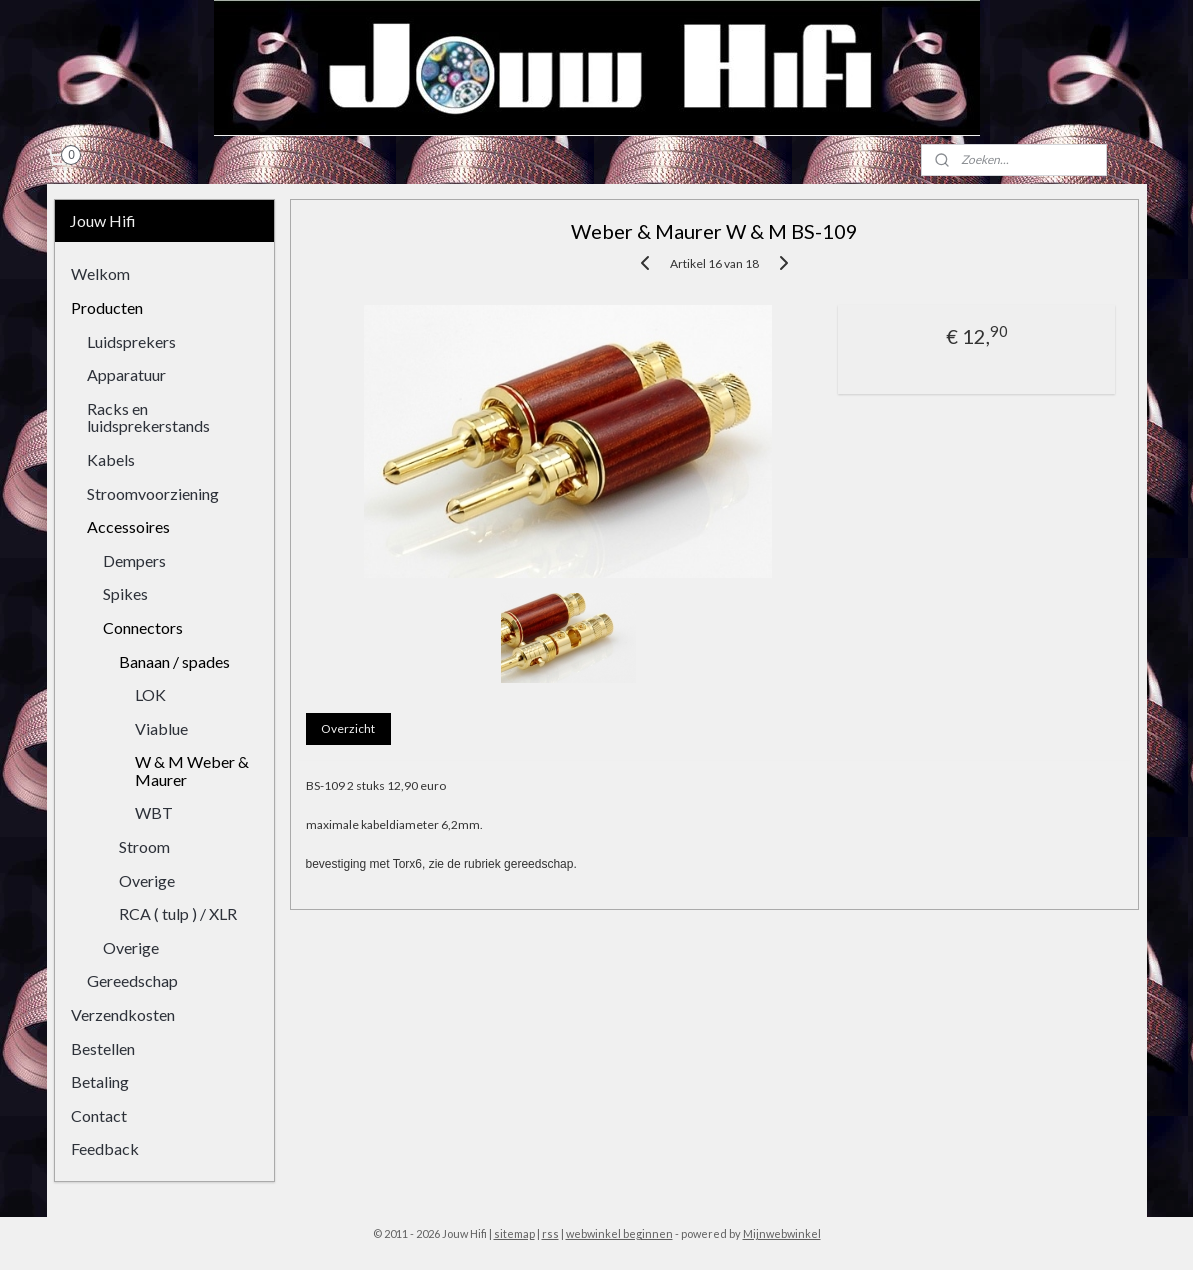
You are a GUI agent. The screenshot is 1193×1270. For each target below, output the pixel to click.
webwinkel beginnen (619, 1233)
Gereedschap (132, 980)
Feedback (105, 1148)
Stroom (144, 846)
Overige (147, 880)
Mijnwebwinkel (782, 1233)
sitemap (514, 1233)
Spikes (125, 593)
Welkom (100, 273)
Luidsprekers (131, 341)
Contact (99, 1115)
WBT (154, 812)
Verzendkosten (123, 1014)
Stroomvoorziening (153, 493)
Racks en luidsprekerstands (148, 417)
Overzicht (349, 728)
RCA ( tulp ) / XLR (178, 913)
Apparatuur (126, 374)
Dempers (134, 560)
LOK (150, 694)
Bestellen (103, 1048)
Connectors (143, 627)
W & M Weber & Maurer (192, 770)
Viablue (161, 728)
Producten (107, 307)
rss (550, 1233)
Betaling (100, 1081)
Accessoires (128, 526)
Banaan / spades (174, 661)
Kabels (111, 459)
